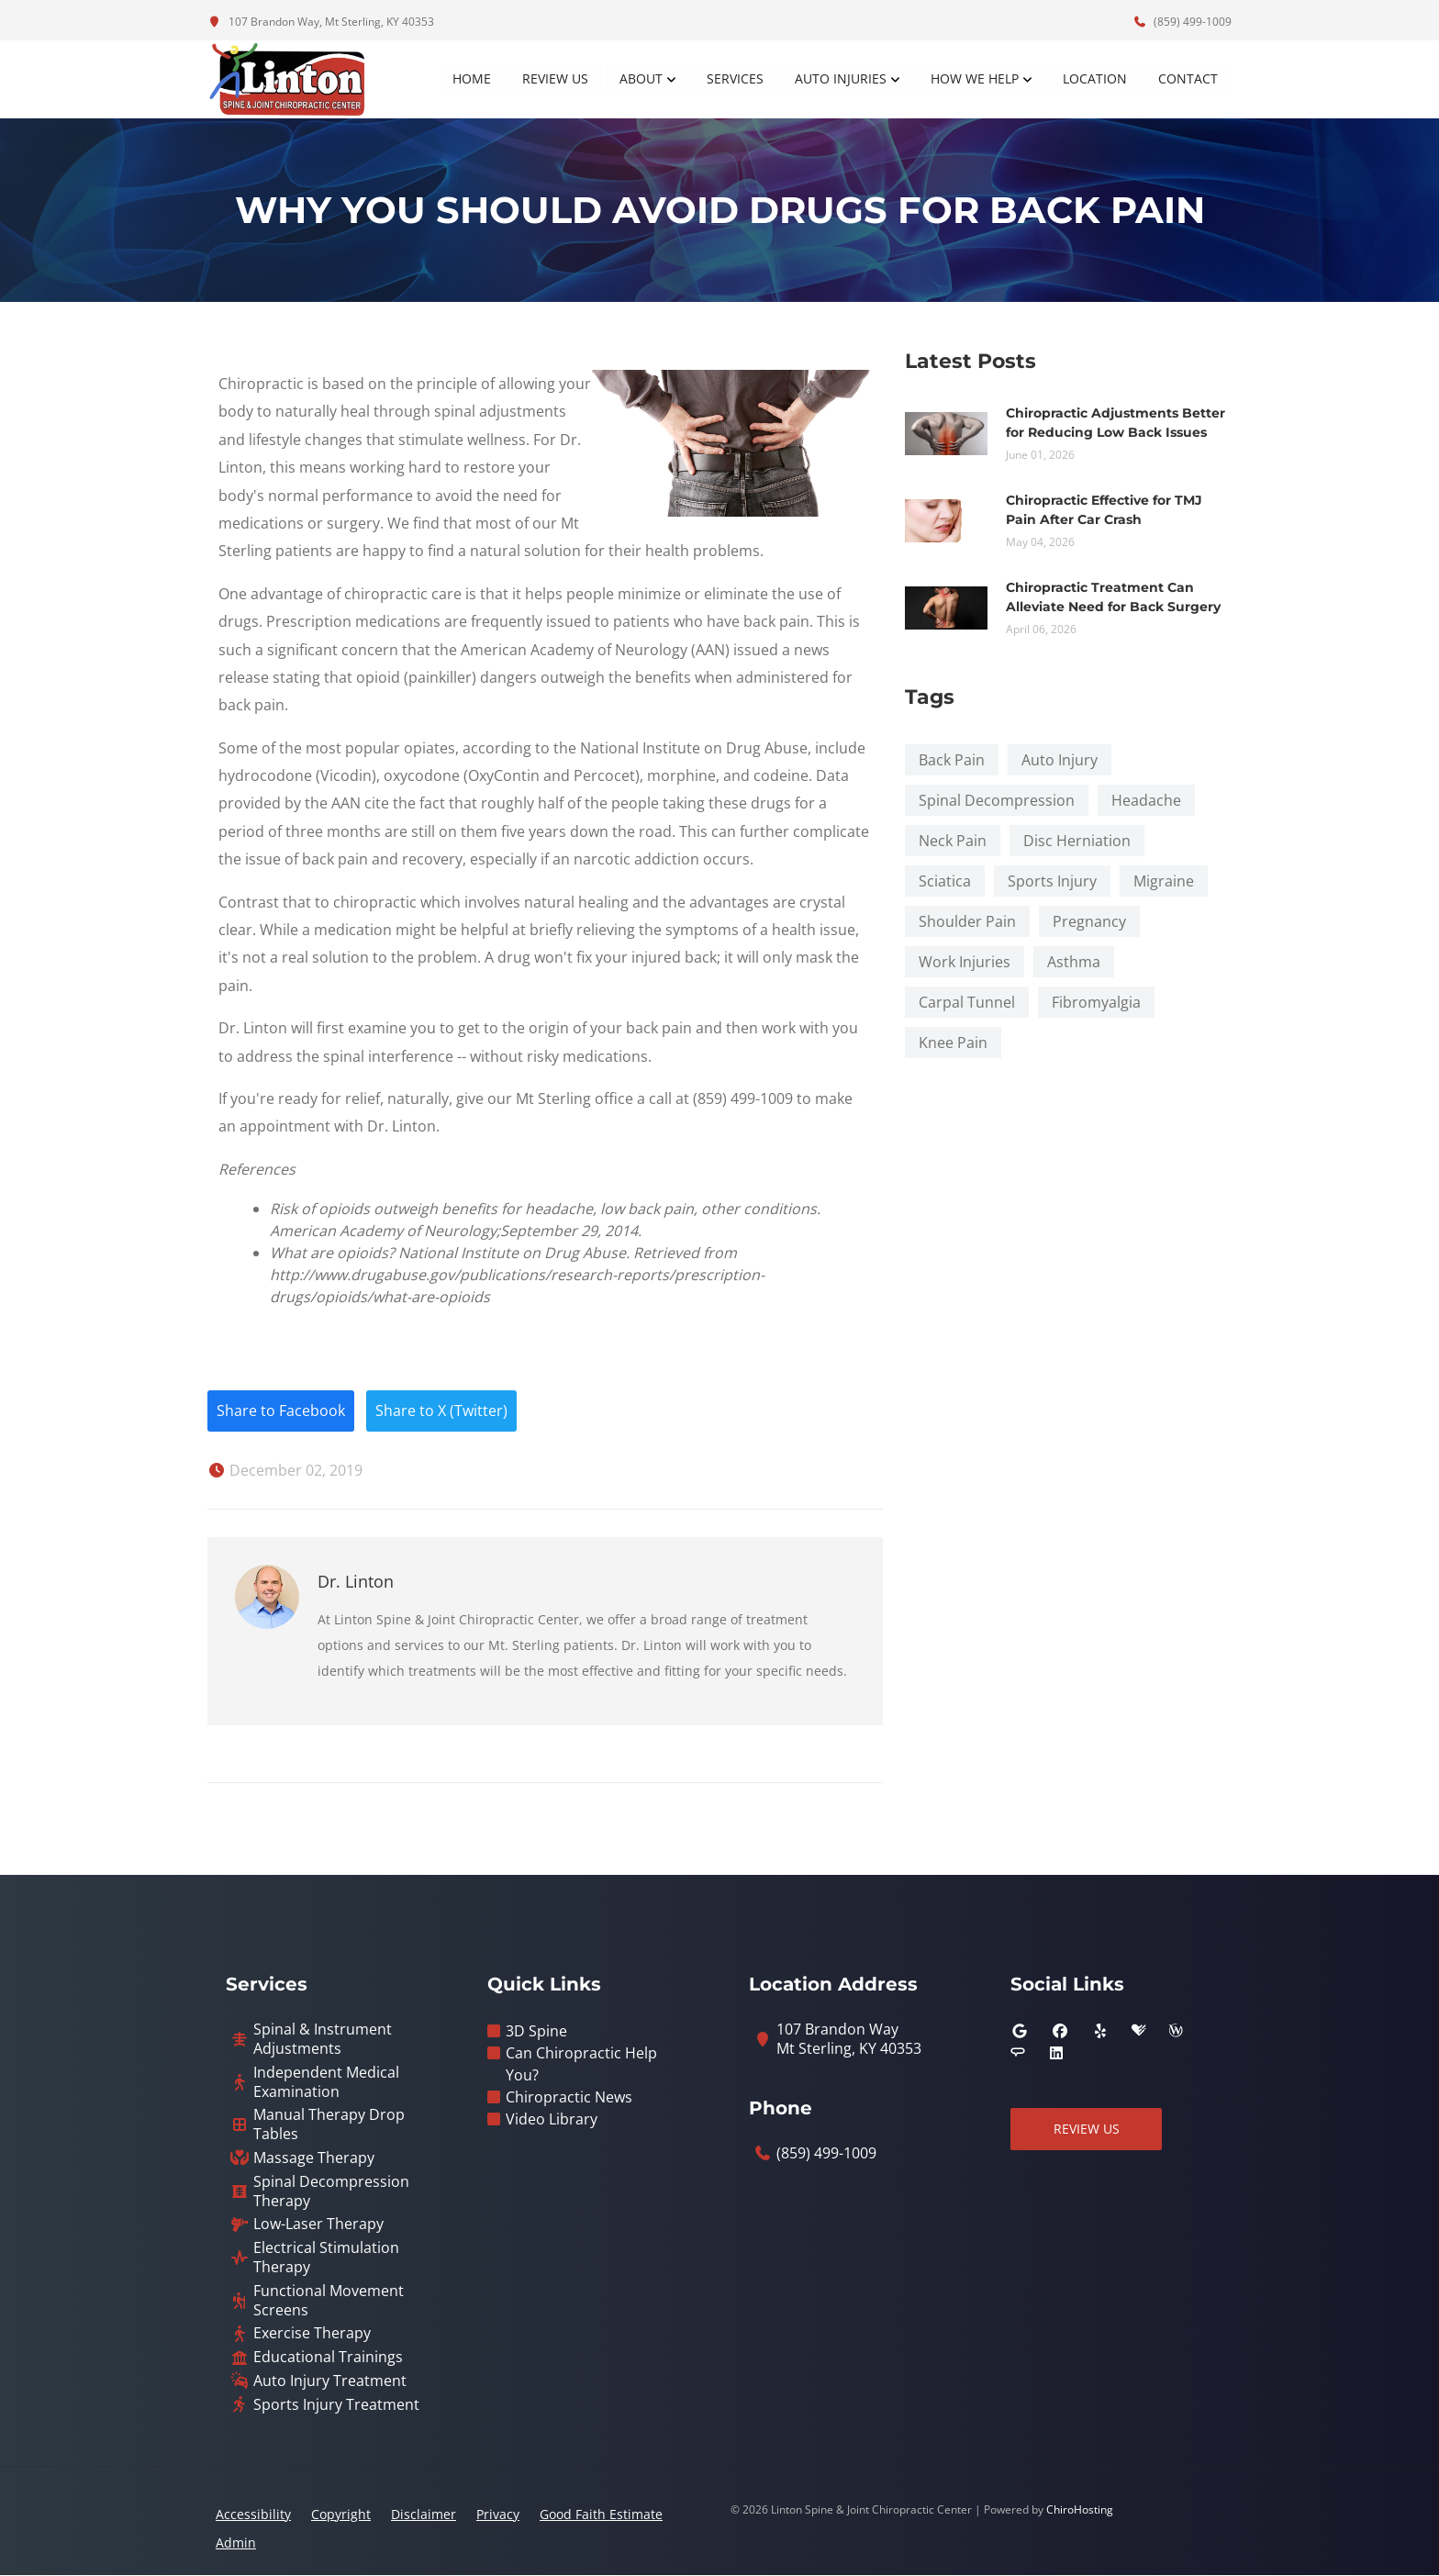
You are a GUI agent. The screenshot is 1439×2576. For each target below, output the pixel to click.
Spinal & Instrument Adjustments (322, 2040)
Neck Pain (953, 841)
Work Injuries (964, 962)
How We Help (975, 78)
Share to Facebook (281, 1411)
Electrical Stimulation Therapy (326, 2258)
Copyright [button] (341, 2515)
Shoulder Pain (967, 921)
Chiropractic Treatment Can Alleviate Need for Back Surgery (1113, 597)
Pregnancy (1089, 921)
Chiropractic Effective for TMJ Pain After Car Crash (1104, 510)
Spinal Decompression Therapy (331, 2192)
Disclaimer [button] (423, 2515)
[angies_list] (1017, 2054)
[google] (1019, 2032)
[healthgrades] (1139, 2032)
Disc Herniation (1077, 841)
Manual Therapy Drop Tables (329, 2125)
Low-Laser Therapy (318, 2225)
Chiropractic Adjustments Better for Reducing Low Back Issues (1115, 422)
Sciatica (945, 881)
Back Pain (952, 760)
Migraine (1163, 881)
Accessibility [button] (253, 2515)
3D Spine (536, 2032)
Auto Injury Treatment (330, 2382)
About (641, 78)
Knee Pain (953, 1042)
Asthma (1073, 962)
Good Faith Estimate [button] (601, 2515)
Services (735, 78)
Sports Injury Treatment (336, 2405)
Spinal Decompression (997, 800)
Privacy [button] (497, 2515)
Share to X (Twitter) (442, 1411)
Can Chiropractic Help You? (581, 2065)
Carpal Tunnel (967, 1002)
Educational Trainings (328, 2358)
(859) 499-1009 (1182, 21)
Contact (1188, 78)
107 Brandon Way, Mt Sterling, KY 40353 (320, 21)
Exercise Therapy (312, 2334)
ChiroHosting (1079, 2510)
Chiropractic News (569, 2098)
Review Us (555, 78)
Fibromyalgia (1096, 1002)
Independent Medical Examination (326, 2083)
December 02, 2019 (285, 1471)
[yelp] (1100, 2032)
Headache (1146, 800)
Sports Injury (1052, 881)
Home (471, 78)
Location (1095, 78)
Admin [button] (236, 2543)
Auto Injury (1059, 760)
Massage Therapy (313, 2159)
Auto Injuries (841, 78)
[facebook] (1060, 2032)
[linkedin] (1056, 2054)
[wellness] (1175, 2032)
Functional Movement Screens (328, 2301)
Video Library (551, 2120)
